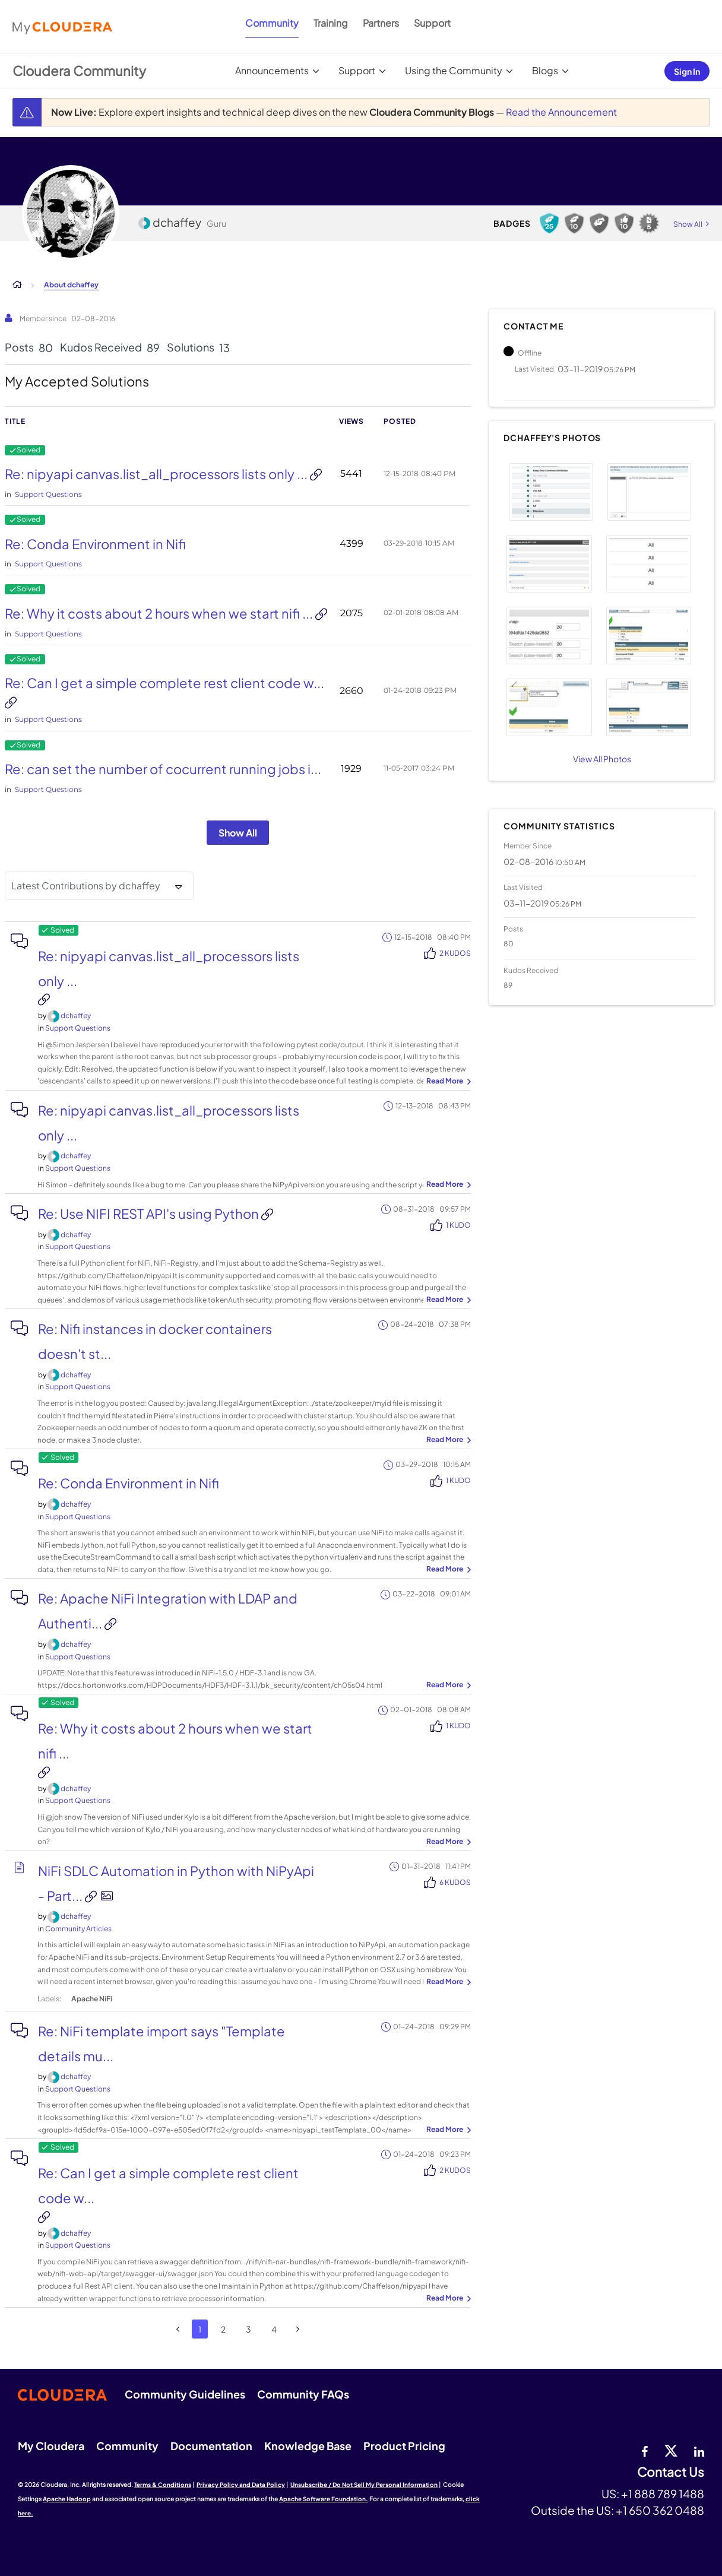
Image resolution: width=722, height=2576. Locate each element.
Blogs (545, 70)
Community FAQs (303, 2394)
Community (272, 23)
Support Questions (48, 494)
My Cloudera (51, 2446)
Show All (237, 832)
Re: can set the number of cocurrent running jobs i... (163, 769)
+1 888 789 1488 (662, 2493)
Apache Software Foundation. (323, 2498)
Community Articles (78, 1928)
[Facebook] (644, 2450)
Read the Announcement (561, 112)
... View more (447, 1082)
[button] (551, 492)
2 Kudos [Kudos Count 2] (455, 953)
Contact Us (670, 2472)
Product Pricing (404, 2446)
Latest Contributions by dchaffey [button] (85, 885)
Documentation (211, 2446)
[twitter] (671, 2450)
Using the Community (453, 70)
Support (432, 23)
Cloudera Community (79, 70)
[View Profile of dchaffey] (76, 1015)
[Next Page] (298, 2329)
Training (331, 23)
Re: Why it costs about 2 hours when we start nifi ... (160, 613)
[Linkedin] (699, 2450)
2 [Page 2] (223, 2329)
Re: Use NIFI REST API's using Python (149, 1213)
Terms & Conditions (162, 2484)
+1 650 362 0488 (660, 2510)
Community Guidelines (185, 2394)
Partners (381, 23)
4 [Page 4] (274, 2329)
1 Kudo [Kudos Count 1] (458, 1225)
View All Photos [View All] (602, 758)
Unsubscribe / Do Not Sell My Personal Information (364, 2484)
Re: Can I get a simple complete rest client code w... (164, 682)
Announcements (272, 70)
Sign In (687, 71)
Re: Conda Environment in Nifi (95, 544)
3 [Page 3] (248, 2329)
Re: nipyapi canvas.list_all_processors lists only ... (157, 473)
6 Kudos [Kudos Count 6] (455, 1882)
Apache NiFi (91, 1998)
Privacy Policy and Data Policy (241, 2484)
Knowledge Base (308, 2446)
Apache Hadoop (67, 2498)
